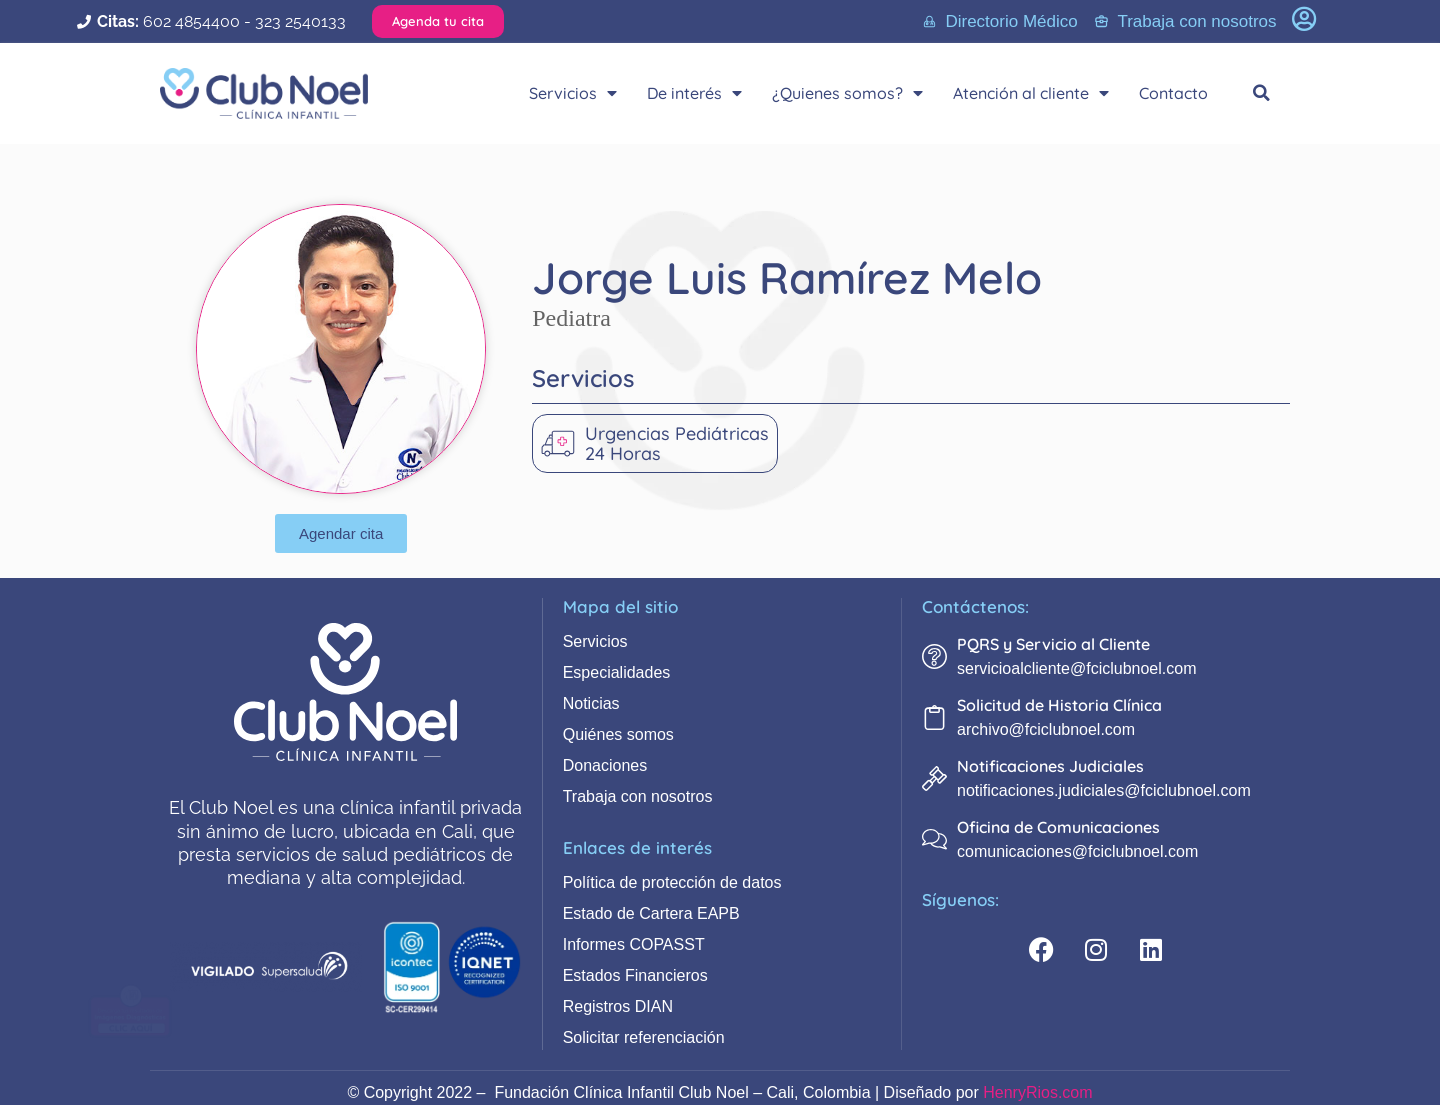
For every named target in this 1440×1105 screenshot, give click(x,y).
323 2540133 (300, 21)
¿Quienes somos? (847, 93)
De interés (694, 93)
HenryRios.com (1037, 1092)
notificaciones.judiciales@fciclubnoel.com (1104, 790)
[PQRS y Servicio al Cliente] (934, 656)
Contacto (1173, 93)
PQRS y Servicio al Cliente (1053, 644)
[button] (1262, 93)
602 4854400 (191, 21)
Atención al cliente (1031, 93)
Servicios (573, 93)
